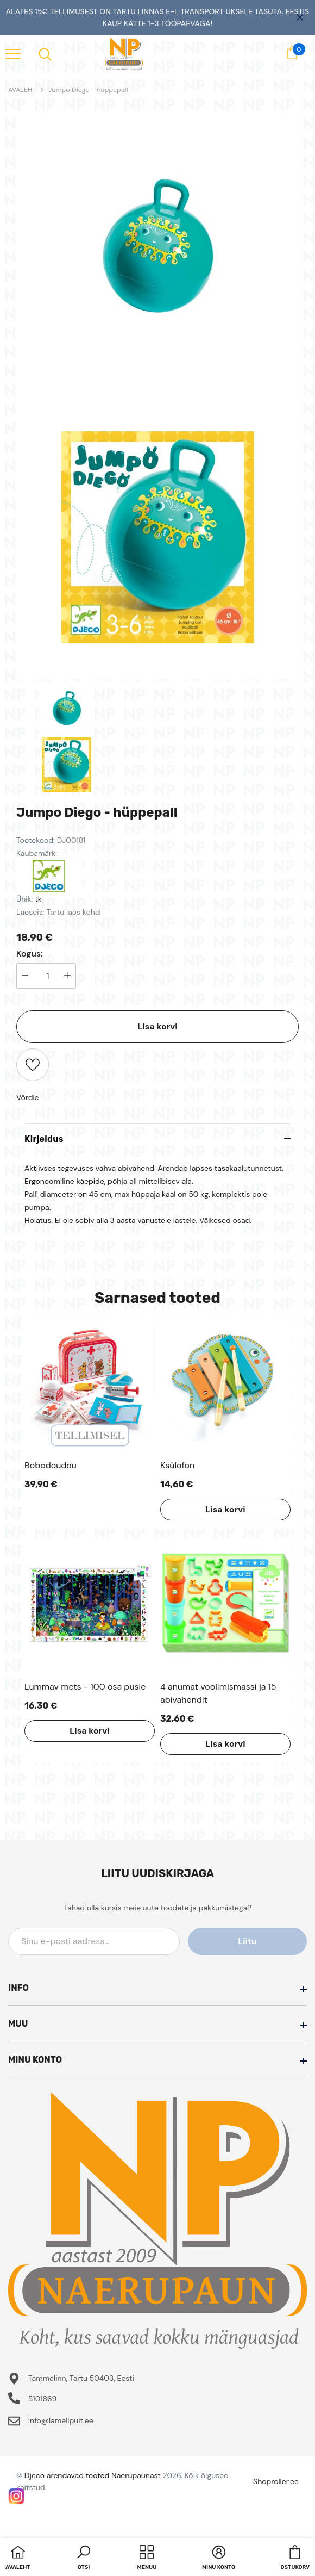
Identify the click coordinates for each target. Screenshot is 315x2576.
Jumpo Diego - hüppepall (88, 89)
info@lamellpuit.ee (60, 2420)
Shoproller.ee (276, 2481)
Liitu (258, 1941)
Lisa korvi (157, 1026)
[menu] (13, 53)
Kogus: (29, 953)
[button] (83, 2558)
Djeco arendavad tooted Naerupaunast (92, 2475)
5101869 (42, 2399)
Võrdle (27, 1097)
